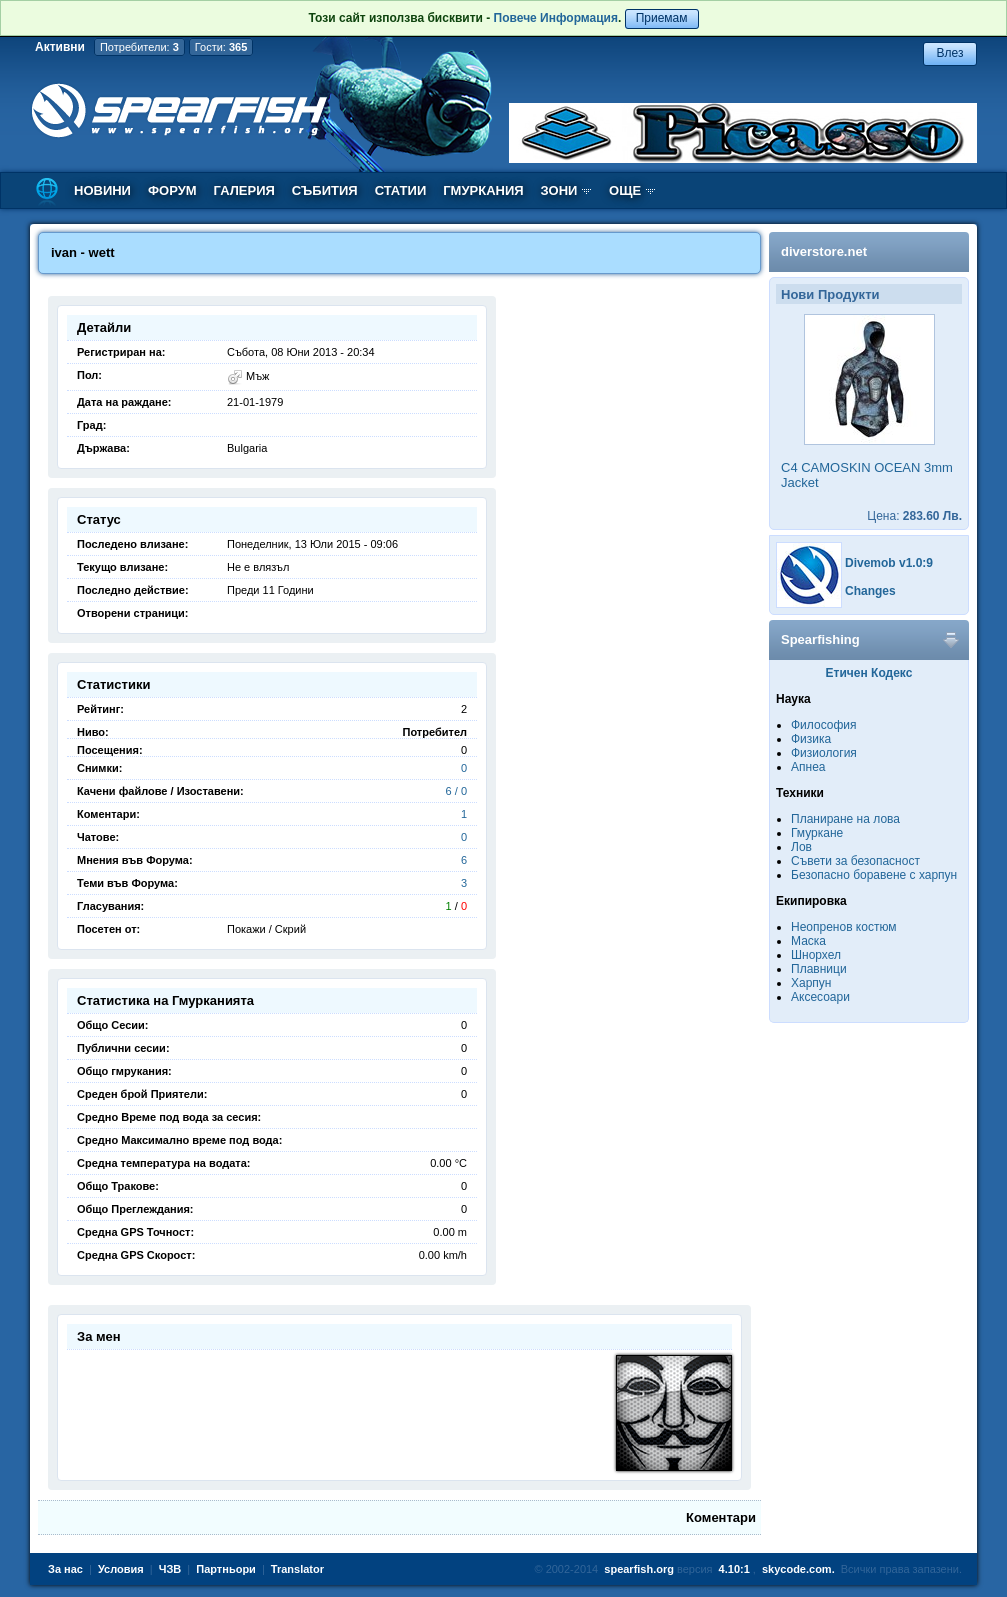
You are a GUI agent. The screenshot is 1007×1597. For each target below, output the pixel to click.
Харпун (811, 983)
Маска (808, 941)
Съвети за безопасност (855, 861)
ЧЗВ (170, 1569)
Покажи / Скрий (266, 929)
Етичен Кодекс (869, 673)
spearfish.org (639, 1569)
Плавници (819, 969)
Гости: (221, 47)
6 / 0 (456, 791)
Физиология (824, 753)
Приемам (662, 18)
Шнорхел (816, 955)
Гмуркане (817, 833)
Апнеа (808, 767)
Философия (824, 725)
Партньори (226, 1569)
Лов (801, 847)
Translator (297, 1569)
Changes (870, 591)
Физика (811, 739)
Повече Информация (556, 18)
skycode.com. (798, 1569)
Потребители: (139, 47)
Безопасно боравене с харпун (874, 875)
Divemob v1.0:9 (889, 563)
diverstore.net (824, 251)
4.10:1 (734, 1569)
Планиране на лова (845, 819)
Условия (121, 1569)
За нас (65, 1569)
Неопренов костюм (844, 927)
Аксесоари (820, 997)
